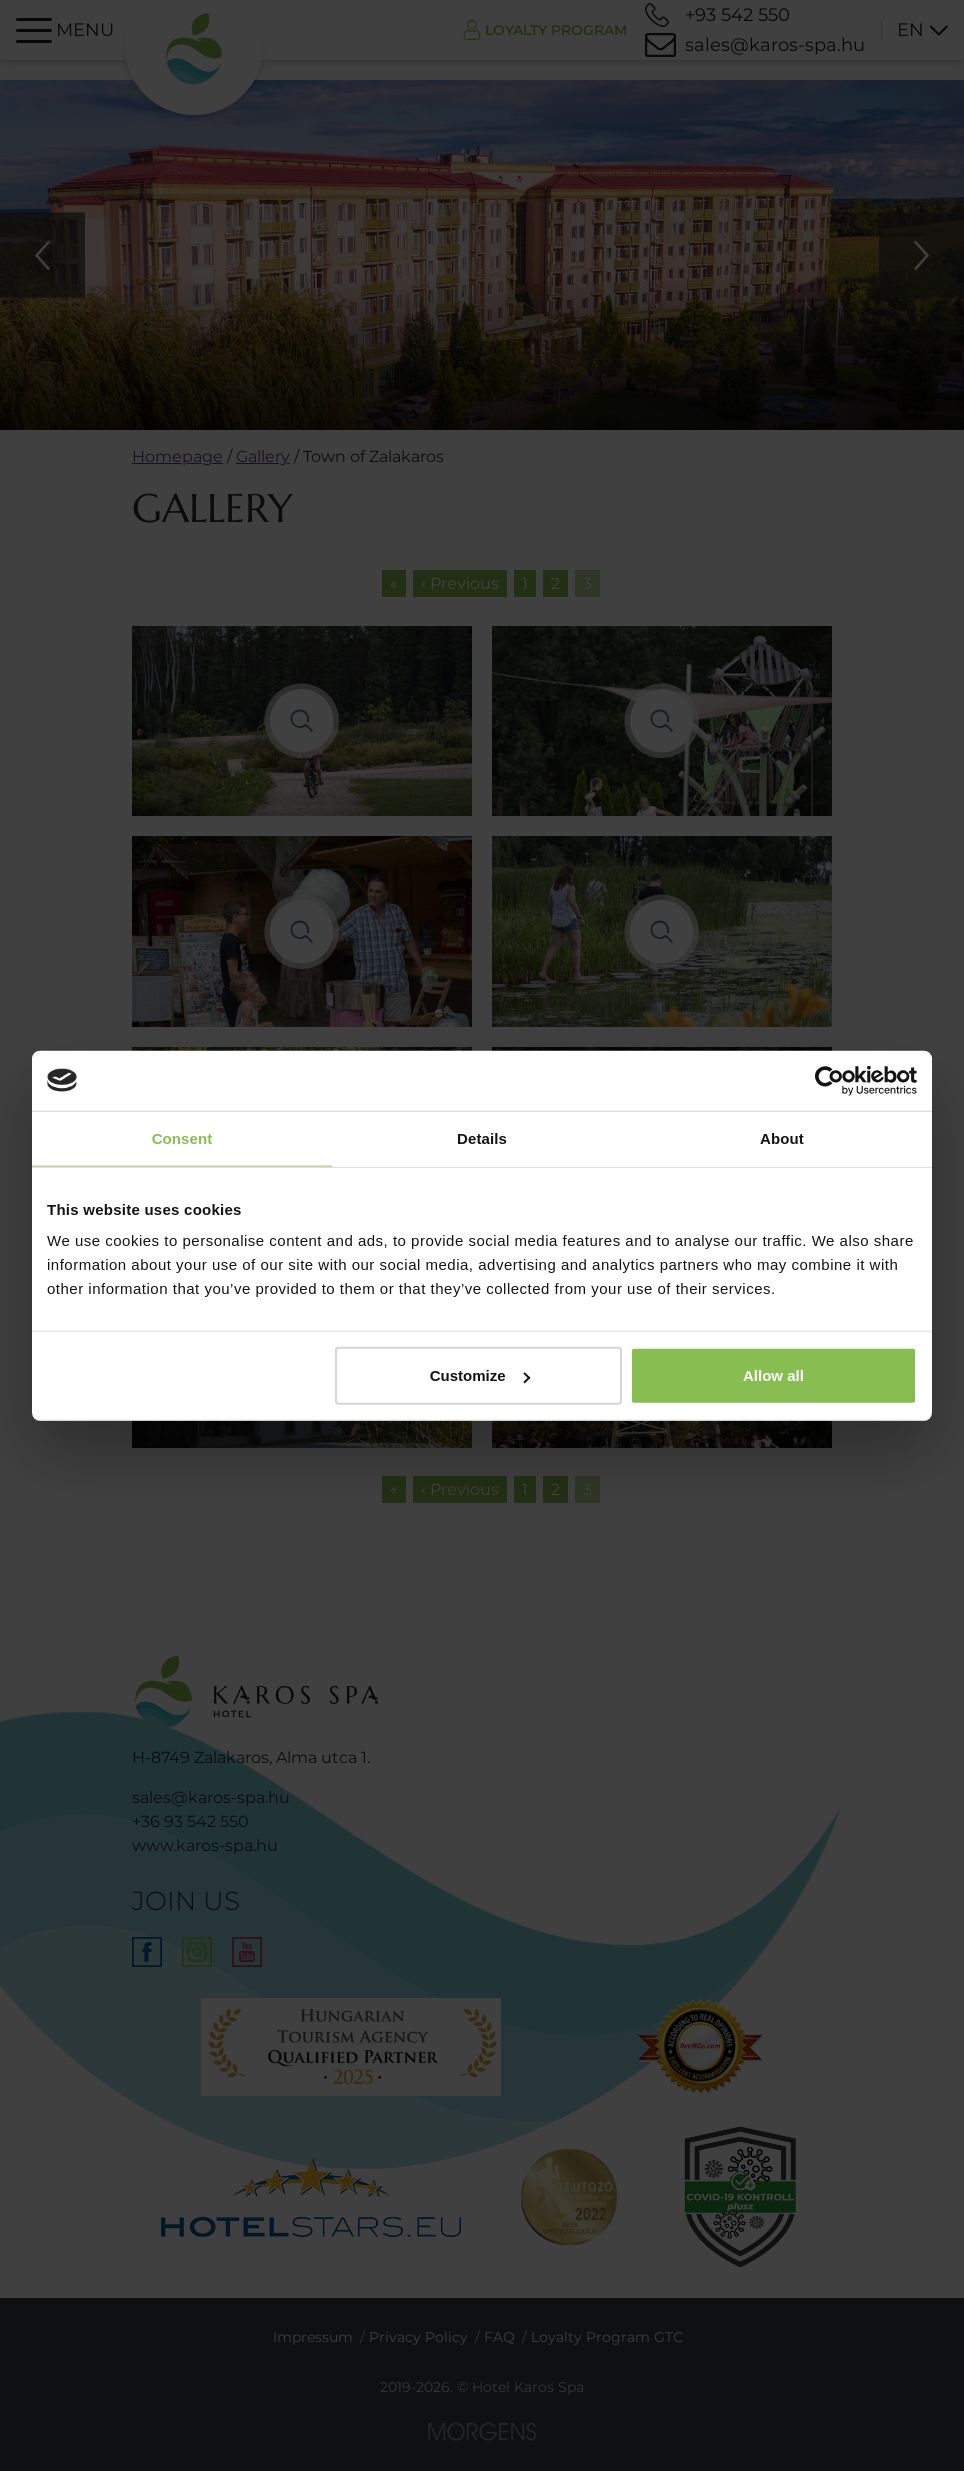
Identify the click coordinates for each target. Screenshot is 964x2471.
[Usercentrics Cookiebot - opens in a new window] (829, 1080)
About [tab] (782, 1137)
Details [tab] (482, 1137)
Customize (480, 1375)
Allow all (773, 1375)
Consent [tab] (182, 1137)
